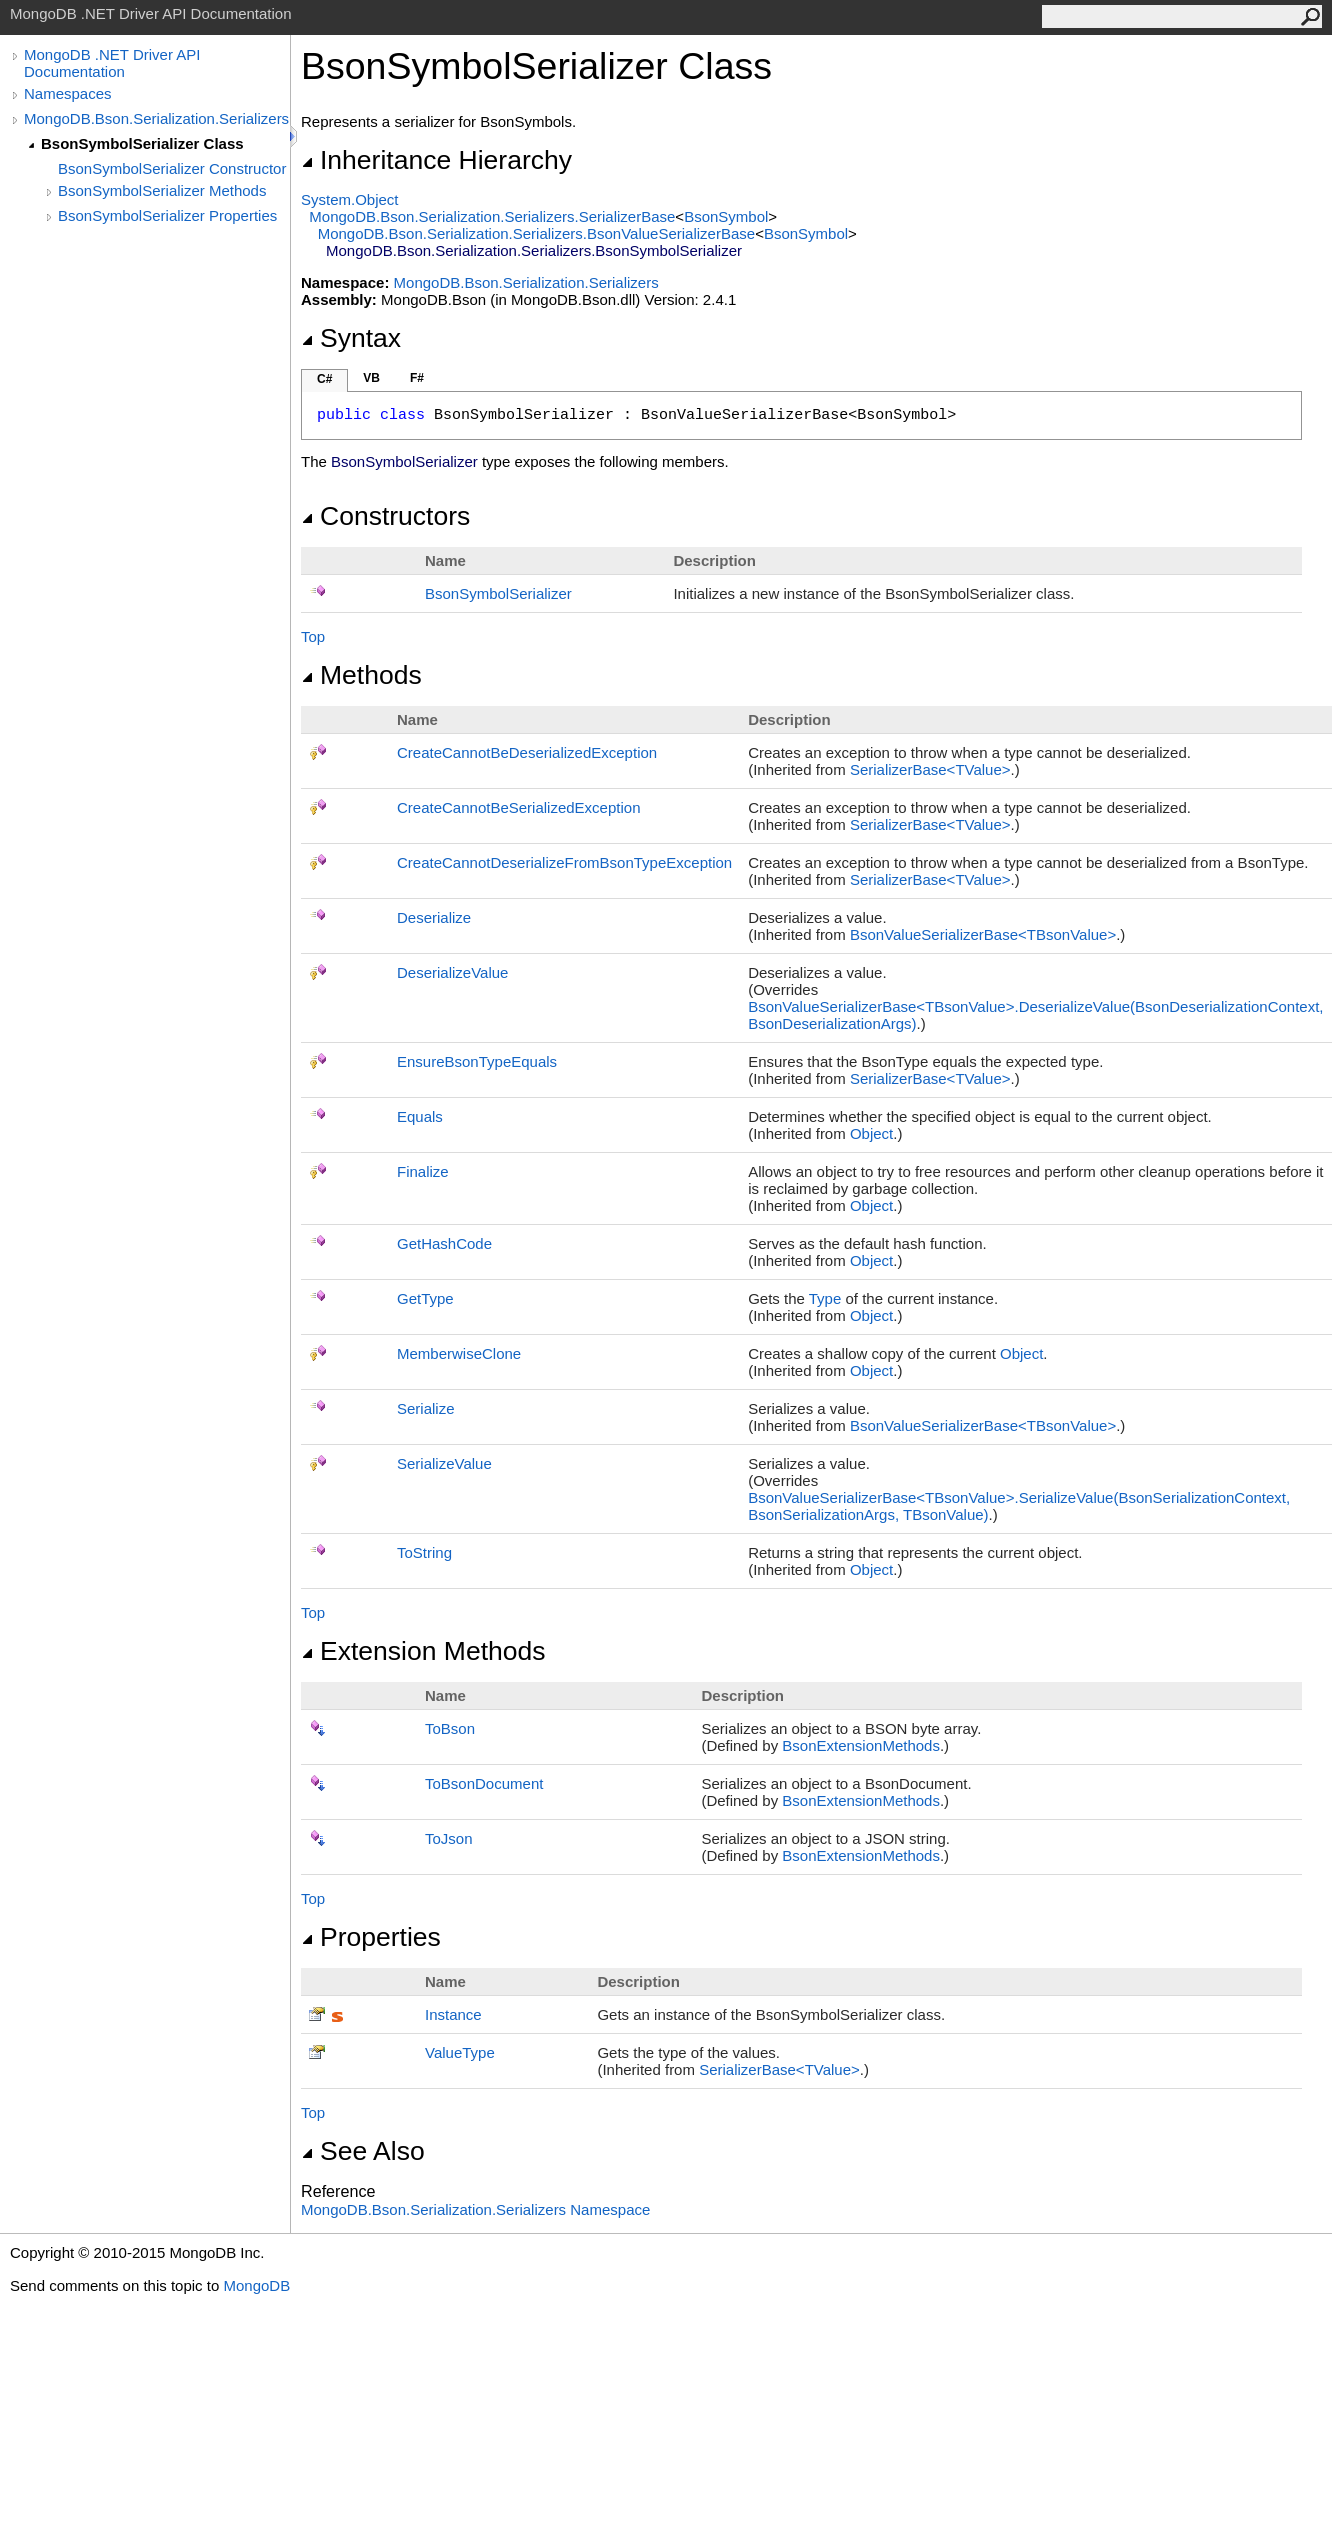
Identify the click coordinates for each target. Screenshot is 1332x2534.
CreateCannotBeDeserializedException (527, 752)
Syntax (351, 338)
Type (825, 1298)
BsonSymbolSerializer (498, 593)
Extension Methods (423, 1651)
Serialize (426, 1408)
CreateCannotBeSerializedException (518, 807)
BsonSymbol (726, 216)
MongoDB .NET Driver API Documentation (112, 63)
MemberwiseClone (459, 1353)
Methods (361, 675)
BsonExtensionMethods (861, 1745)
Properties (371, 1937)
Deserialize (434, 917)
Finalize (423, 1171)
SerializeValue (444, 1463)
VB (371, 378)
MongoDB (256, 2285)
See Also (363, 2151)
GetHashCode (444, 1243)
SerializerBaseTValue (930, 769)
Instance (453, 2014)
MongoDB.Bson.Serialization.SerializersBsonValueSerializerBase (536, 233)
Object (871, 1133)
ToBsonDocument (484, 1783)
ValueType (460, 2052)
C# (324, 379)
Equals (420, 1116)
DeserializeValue (452, 972)
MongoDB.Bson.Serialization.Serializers (156, 118)
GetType (425, 1298)
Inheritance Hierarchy (436, 160)
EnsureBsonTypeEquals (477, 1061)
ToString (424, 1552)
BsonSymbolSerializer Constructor (172, 168)
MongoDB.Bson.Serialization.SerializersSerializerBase (492, 216)
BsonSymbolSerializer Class (142, 143)
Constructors (385, 516)
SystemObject (350, 199)
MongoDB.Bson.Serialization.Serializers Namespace (475, 2209)
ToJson (449, 1838)
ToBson (450, 1728)
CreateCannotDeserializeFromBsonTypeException (564, 862)
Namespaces (68, 93)
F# (417, 378)
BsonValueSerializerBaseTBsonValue (983, 934)
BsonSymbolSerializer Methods (162, 190)
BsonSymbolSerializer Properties (167, 215)
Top (313, 636)
